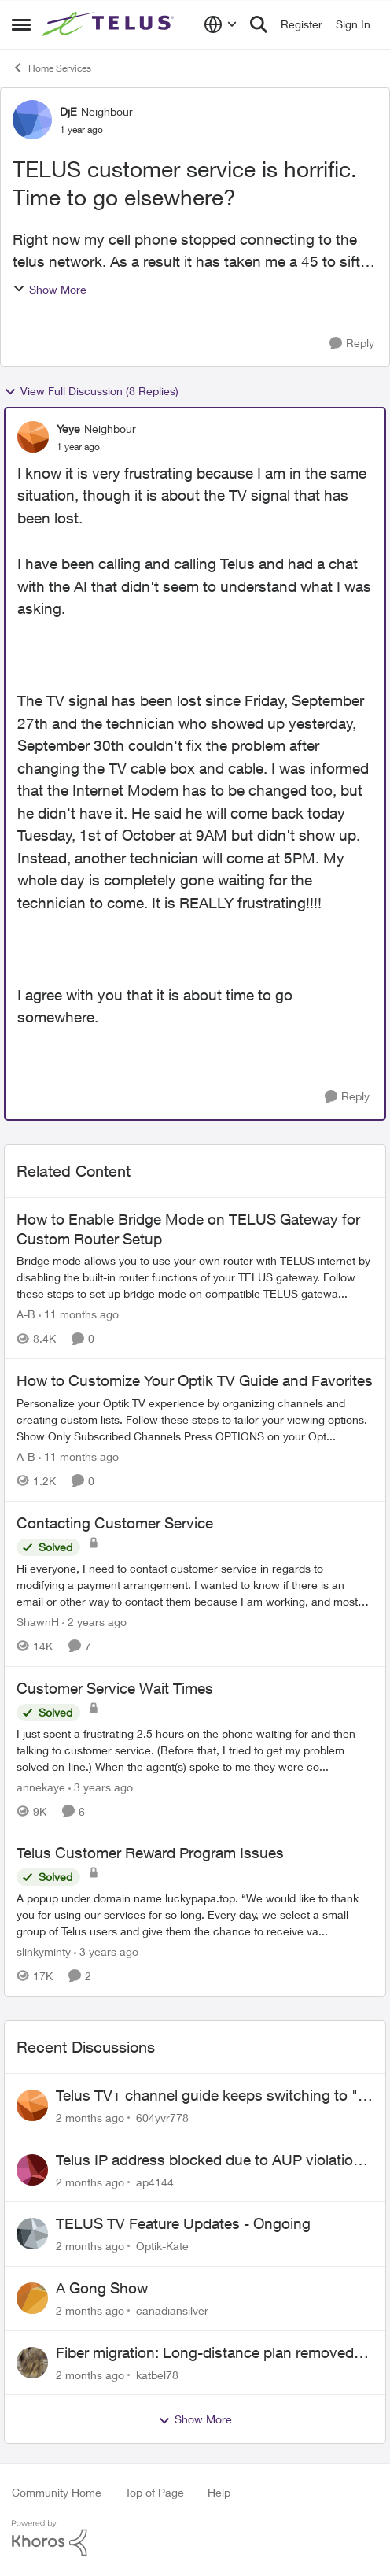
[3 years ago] (100, 1786)
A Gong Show (102, 2288)
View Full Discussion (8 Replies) (91, 391)
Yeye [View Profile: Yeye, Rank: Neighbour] (68, 428)
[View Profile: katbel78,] (32, 2362)
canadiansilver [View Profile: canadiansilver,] (172, 2310)
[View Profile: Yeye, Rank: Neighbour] (33, 437)
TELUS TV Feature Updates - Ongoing (183, 2223)
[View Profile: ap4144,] (32, 2170)
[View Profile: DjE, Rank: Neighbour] (32, 119)
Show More (49, 289)
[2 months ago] (90, 2117)
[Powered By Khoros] (195, 2538)
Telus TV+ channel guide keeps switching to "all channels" (214, 2095)
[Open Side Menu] (21, 24)
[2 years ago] (94, 1621)
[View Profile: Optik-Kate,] (32, 2233)
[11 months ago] (79, 1314)
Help (219, 2492)
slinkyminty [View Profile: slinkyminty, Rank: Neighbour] (44, 1951)
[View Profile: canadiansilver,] (32, 2298)
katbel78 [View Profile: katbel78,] (157, 2374)
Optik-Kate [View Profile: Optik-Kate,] (162, 2246)
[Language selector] (220, 24)
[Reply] (351, 343)
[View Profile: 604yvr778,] (32, 2105)
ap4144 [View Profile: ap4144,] (155, 2181)
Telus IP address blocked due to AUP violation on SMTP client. (209, 2160)
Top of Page (154, 2492)
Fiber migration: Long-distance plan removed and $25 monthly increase (205, 2353)
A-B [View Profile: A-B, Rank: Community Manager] (26, 1314)
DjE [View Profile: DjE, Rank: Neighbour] (68, 111)
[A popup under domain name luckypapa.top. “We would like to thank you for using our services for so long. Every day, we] (195, 1914)
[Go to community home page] (110, 24)
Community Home (56, 2492)
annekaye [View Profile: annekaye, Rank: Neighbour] (41, 1786)
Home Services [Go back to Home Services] (51, 67)
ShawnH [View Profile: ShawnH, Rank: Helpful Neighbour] (38, 1621)
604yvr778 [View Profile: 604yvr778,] (162, 2117)
